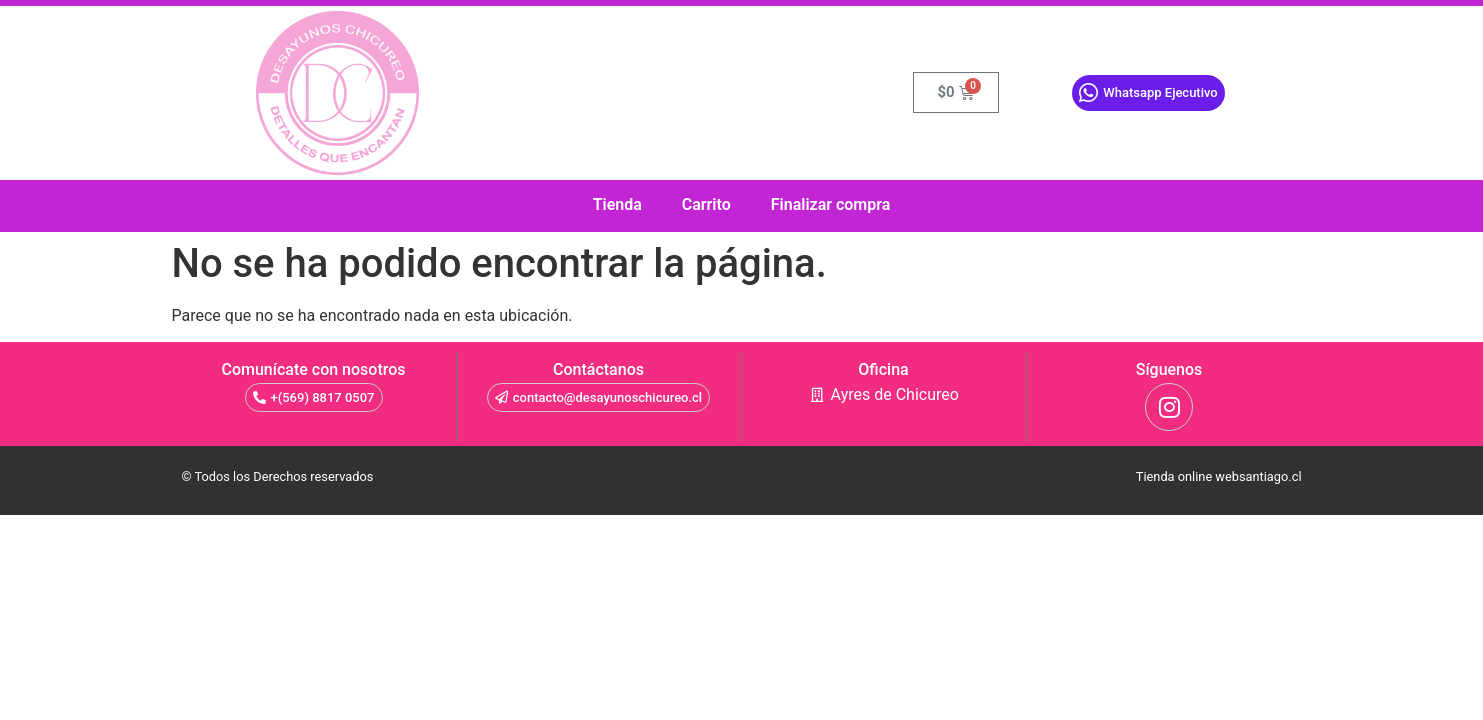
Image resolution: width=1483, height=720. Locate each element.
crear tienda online (839, 504)
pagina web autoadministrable (784, 504)
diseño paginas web (743, 504)
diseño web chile (774, 504)
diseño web (680, 504)
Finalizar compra (831, 204)
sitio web (700, 504)
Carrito (706, 204)
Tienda (617, 204)
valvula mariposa (643, 504)
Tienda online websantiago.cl (1219, 476)
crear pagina (793, 504)
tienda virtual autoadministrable (667, 504)
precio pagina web (801, 504)
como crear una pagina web (688, 504)
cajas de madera (767, 504)
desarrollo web (736, 504)
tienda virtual (657, 504)
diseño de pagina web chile (811, 504)
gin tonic (696, 504)
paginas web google (728, 504)
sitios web (675, 504)
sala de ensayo (651, 504)
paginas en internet (822, 504)
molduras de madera (752, 504)
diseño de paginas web (719, 504)
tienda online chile (760, 504)
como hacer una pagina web (708, 504)
